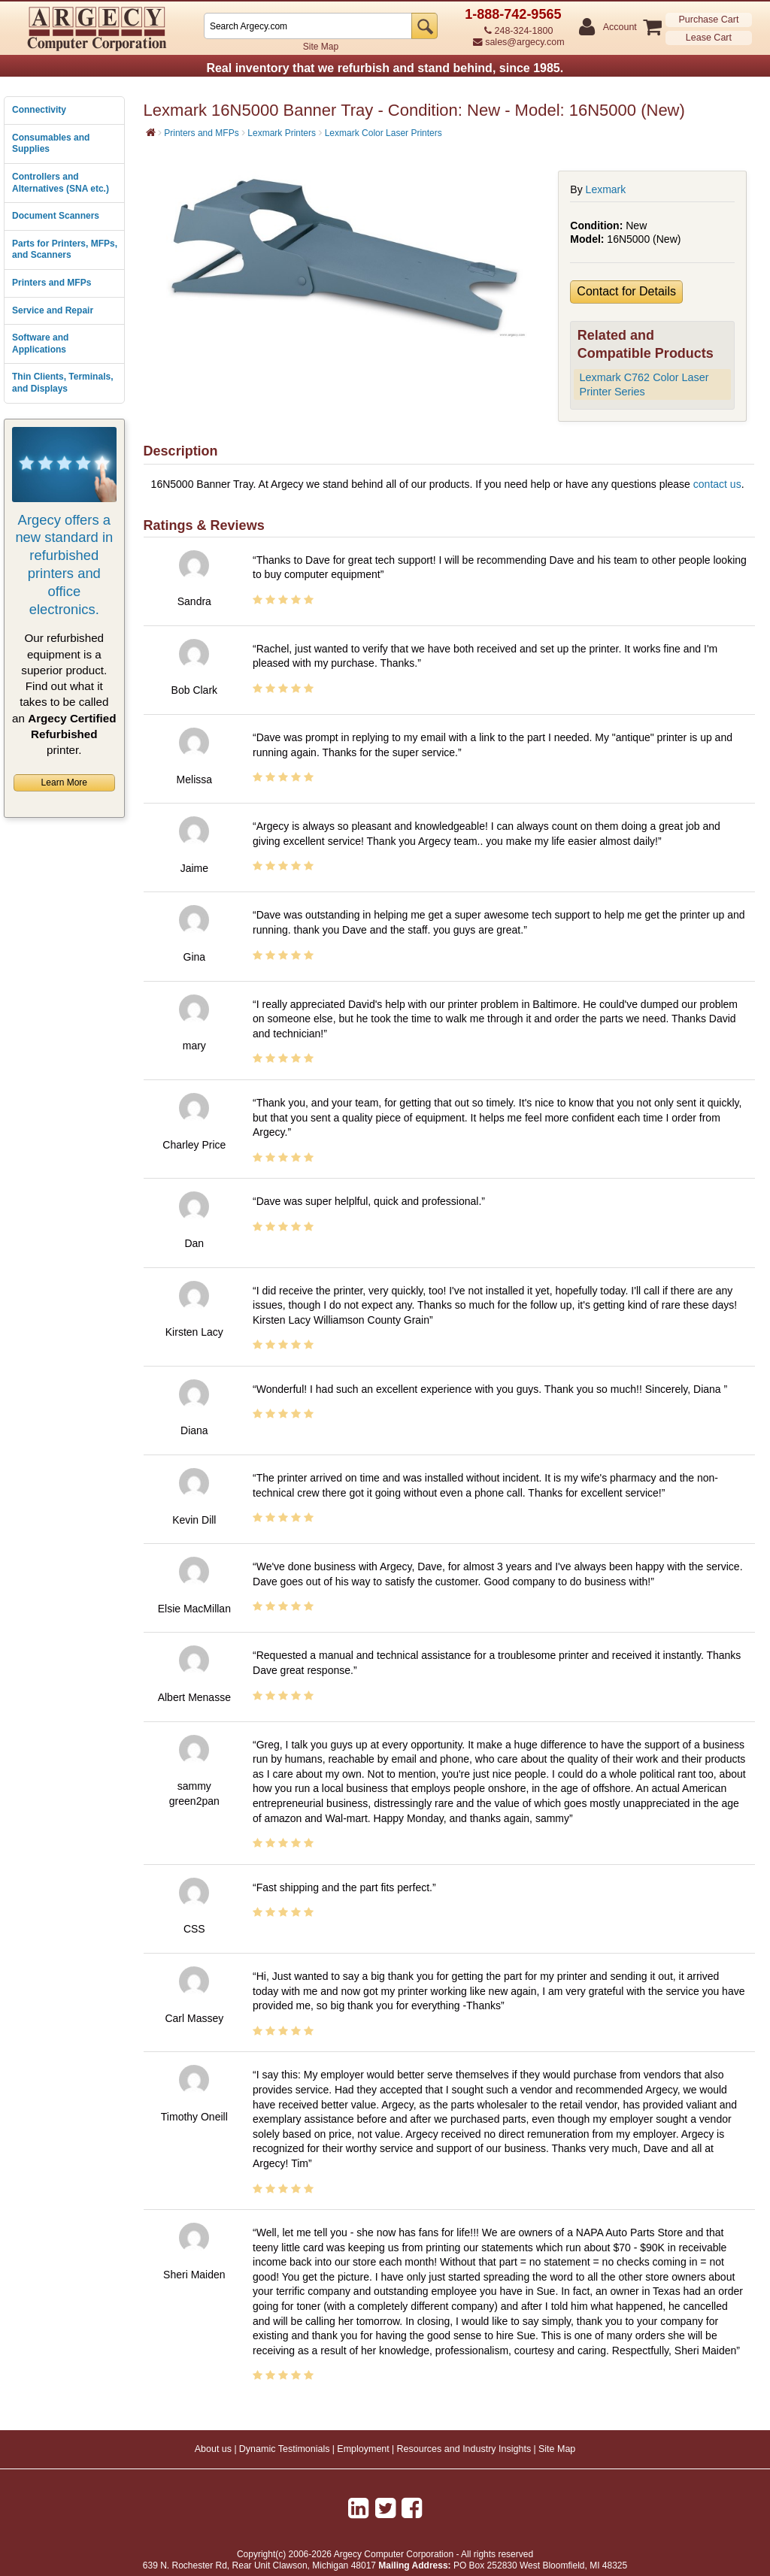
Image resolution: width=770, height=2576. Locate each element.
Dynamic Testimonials (284, 2449)
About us (213, 2449)
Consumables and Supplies (50, 143)
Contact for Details (626, 291)
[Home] (151, 132)
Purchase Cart (708, 19)
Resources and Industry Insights (464, 2449)
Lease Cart (709, 37)
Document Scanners (55, 215)
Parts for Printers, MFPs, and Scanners (64, 249)
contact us (717, 484)
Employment (363, 2449)
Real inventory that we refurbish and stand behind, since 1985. (384, 68)
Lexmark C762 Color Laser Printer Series (644, 384)
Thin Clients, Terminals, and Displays (62, 382)
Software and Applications (40, 343)
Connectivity (39, 109)
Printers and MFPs (51, 282)
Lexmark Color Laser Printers (383, 133)
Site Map (320, 46)
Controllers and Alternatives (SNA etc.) (60, 182)
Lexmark (606, 189)
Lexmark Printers (281, 133)
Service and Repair (52, 310)
